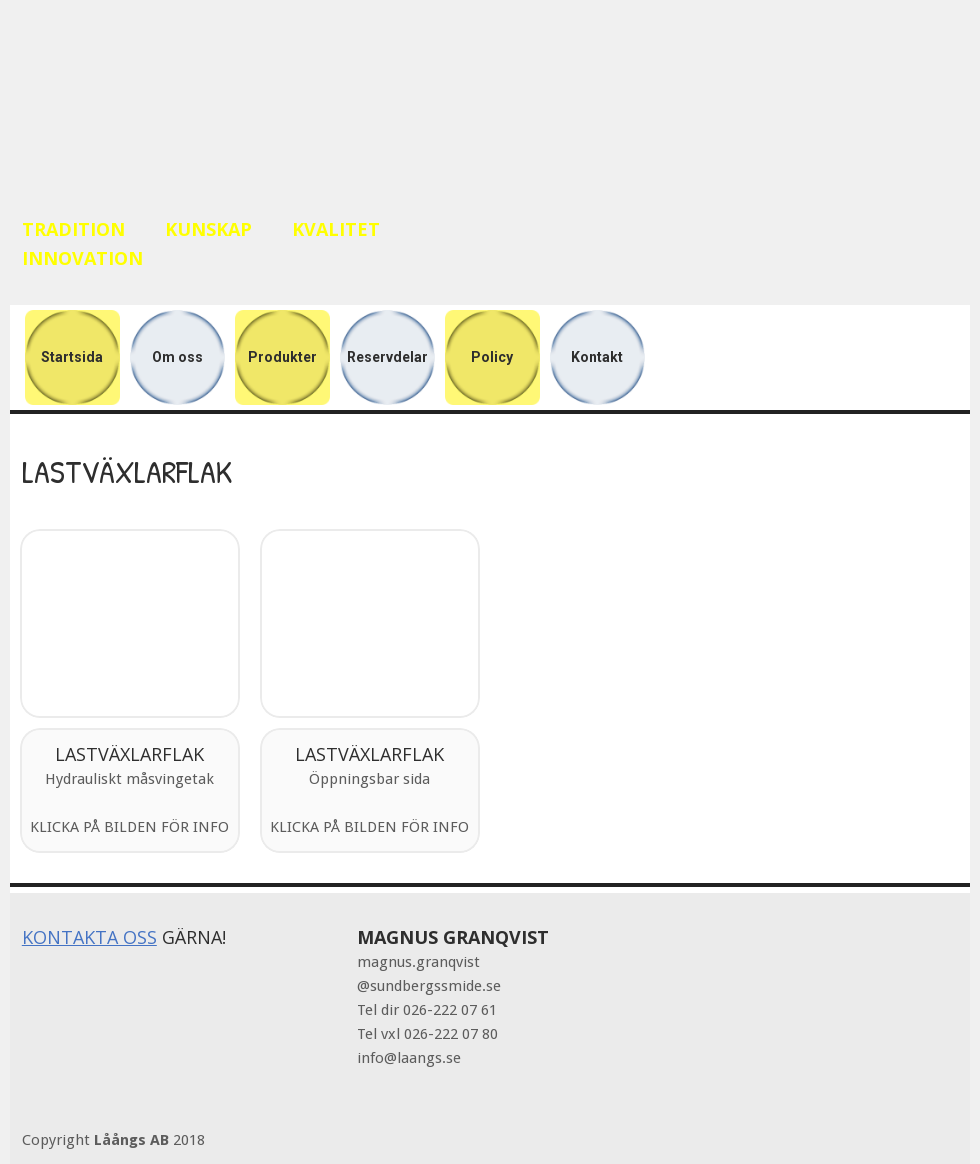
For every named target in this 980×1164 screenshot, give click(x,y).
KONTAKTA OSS (89, 937)
